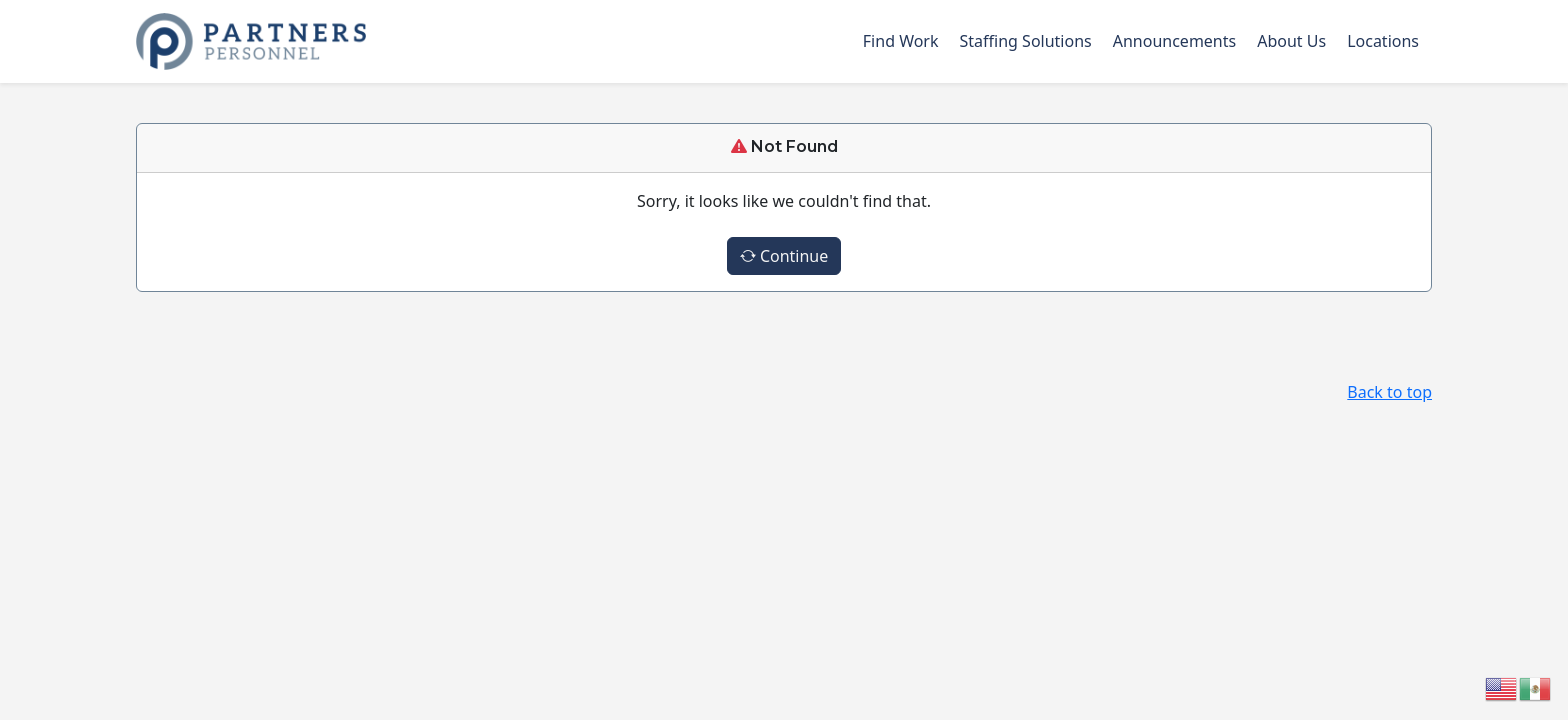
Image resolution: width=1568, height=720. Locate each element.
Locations (1383, 41)
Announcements (1174, 41)
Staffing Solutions (1026, 41)
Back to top (1389, 392)
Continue (784, 256)
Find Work (901, 41)
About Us (1291, 41)
